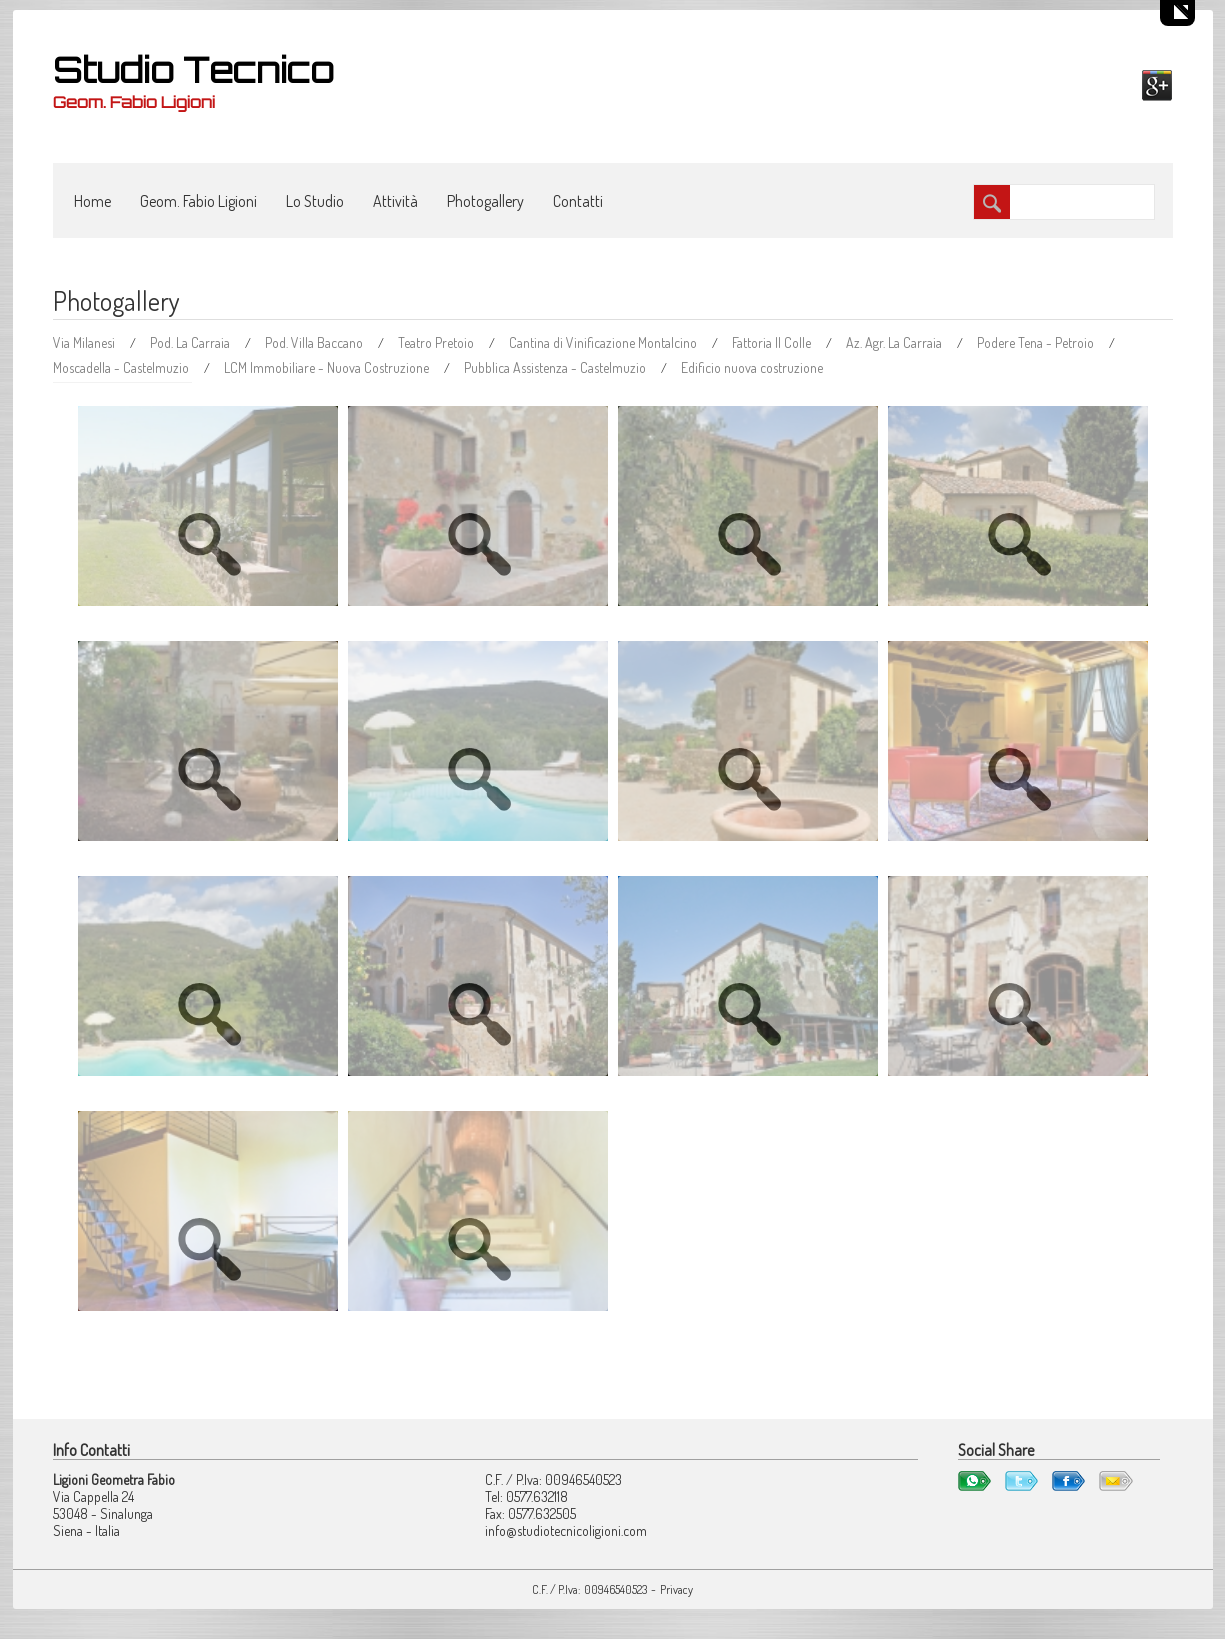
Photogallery (485, 201)
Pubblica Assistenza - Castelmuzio (556, 367)
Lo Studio (315, 201)
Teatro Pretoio (437, 342)
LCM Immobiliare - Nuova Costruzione (328, 367)
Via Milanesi (85, 342)
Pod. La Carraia (191, 342)
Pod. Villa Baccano (315, 342)
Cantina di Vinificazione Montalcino (604, 342)
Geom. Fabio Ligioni (198, 201)
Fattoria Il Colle (773, 342)
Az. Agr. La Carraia (895, 342)
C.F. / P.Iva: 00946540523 (589, 1589)
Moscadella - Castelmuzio (122, 367)
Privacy (676, 1589)
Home (92, 201)
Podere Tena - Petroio (1037, 342)
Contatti (578, 201)
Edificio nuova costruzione (752, 367)
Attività (395, 201)
